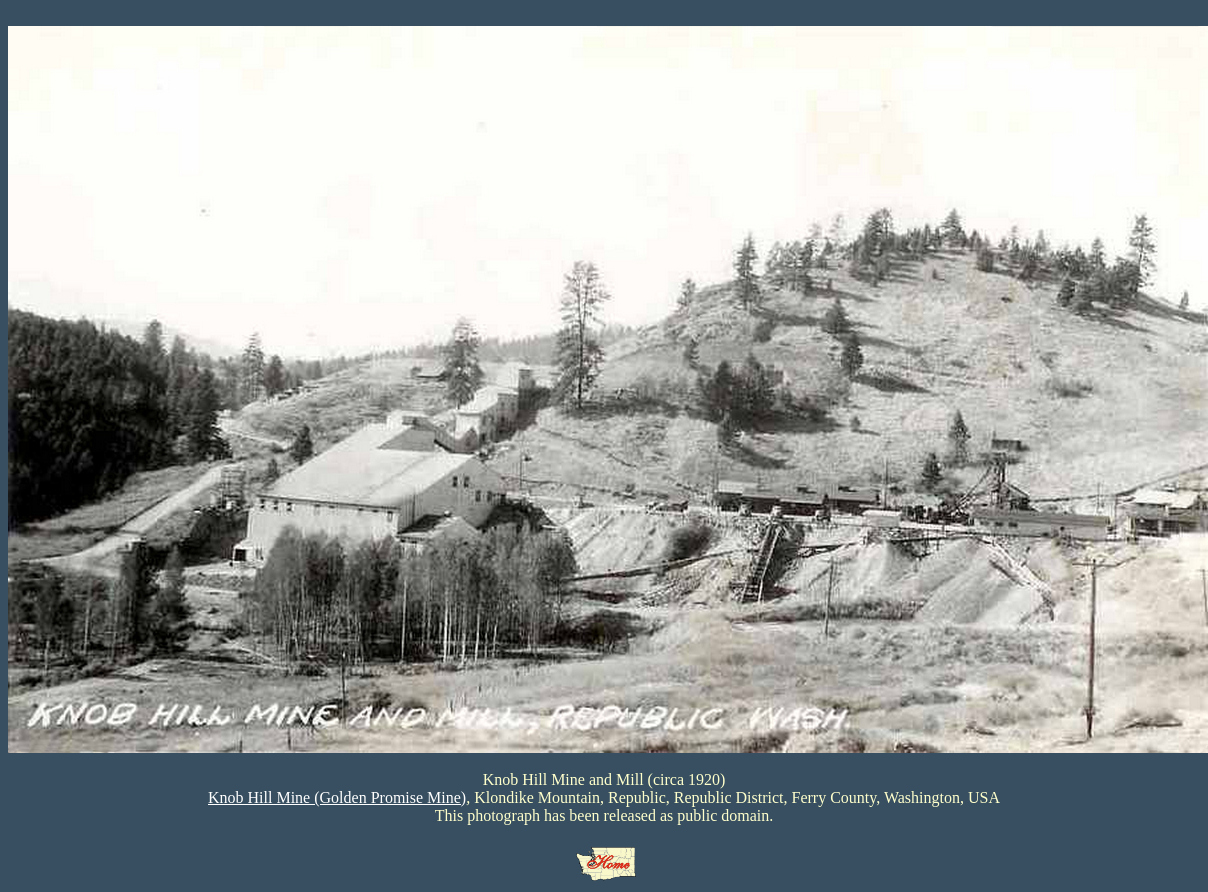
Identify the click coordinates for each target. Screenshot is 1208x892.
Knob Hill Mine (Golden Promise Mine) (337, 797)
